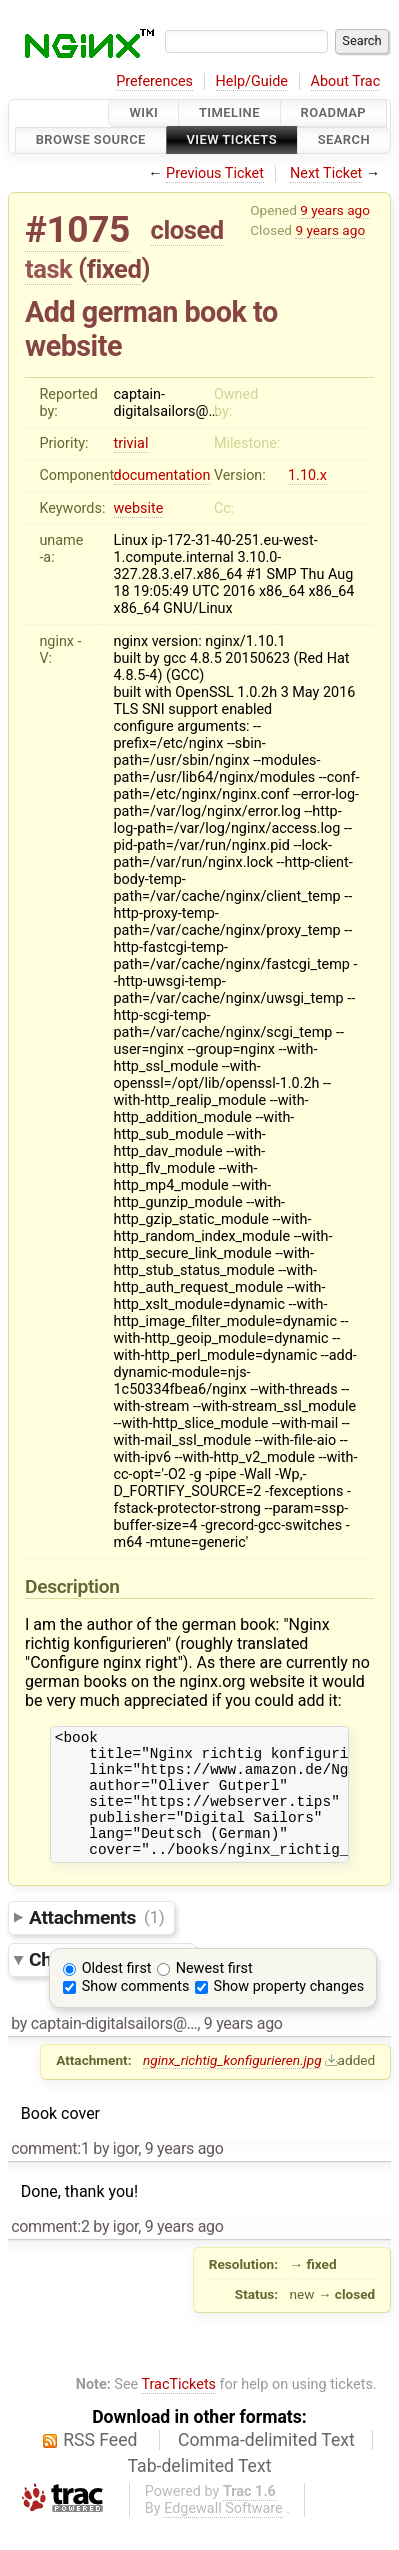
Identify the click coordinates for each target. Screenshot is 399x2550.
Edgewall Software (223, 2532)
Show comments (136, 2010)
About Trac (346, 81)
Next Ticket (326, 173)
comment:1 (50, 2172)
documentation (162, 475)
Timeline (229, 112)
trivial (131, 443)
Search (344, 140)
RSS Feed (100, 2464)
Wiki (143, 112)
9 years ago (335, 210)
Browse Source (91, 140)
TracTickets (178, 2408)
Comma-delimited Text (266, 2464)
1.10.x (307, 475)
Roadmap (334, 112)
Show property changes (289, 2010)
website (139, 508)
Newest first (214, 1992)
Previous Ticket (215, 173)
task (48, 269)
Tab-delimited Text (200, 2490)
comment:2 (50, 2250)
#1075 (77, 229)
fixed (114, 269)
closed (187, 230)
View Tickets (232, 140)
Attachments (96, 1940)
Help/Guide (252, 81)
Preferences (154, 81)
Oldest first (117, 1992)
